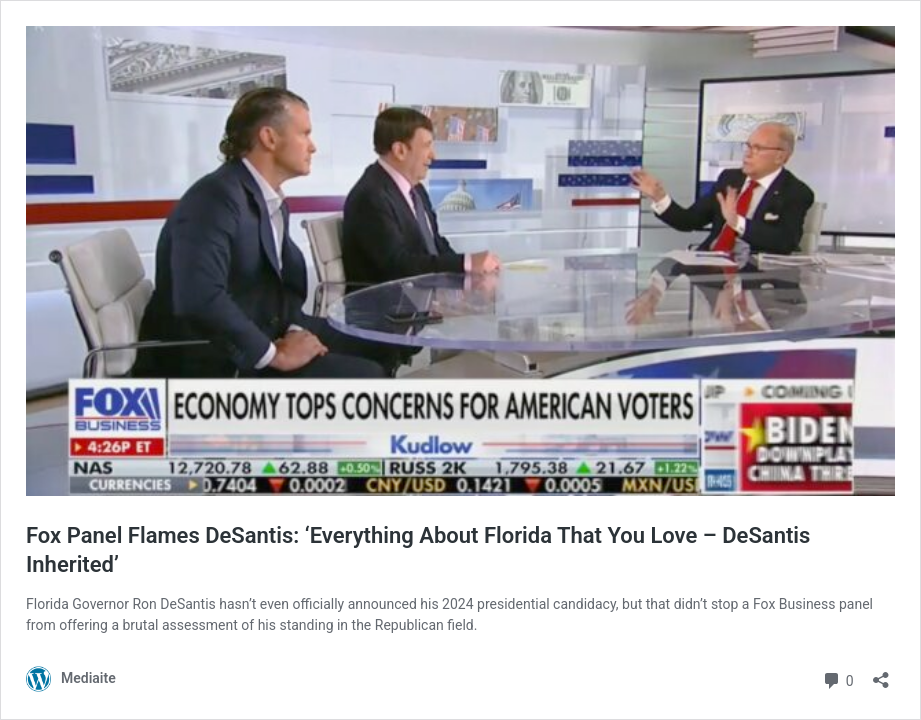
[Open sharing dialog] (881, 673)
